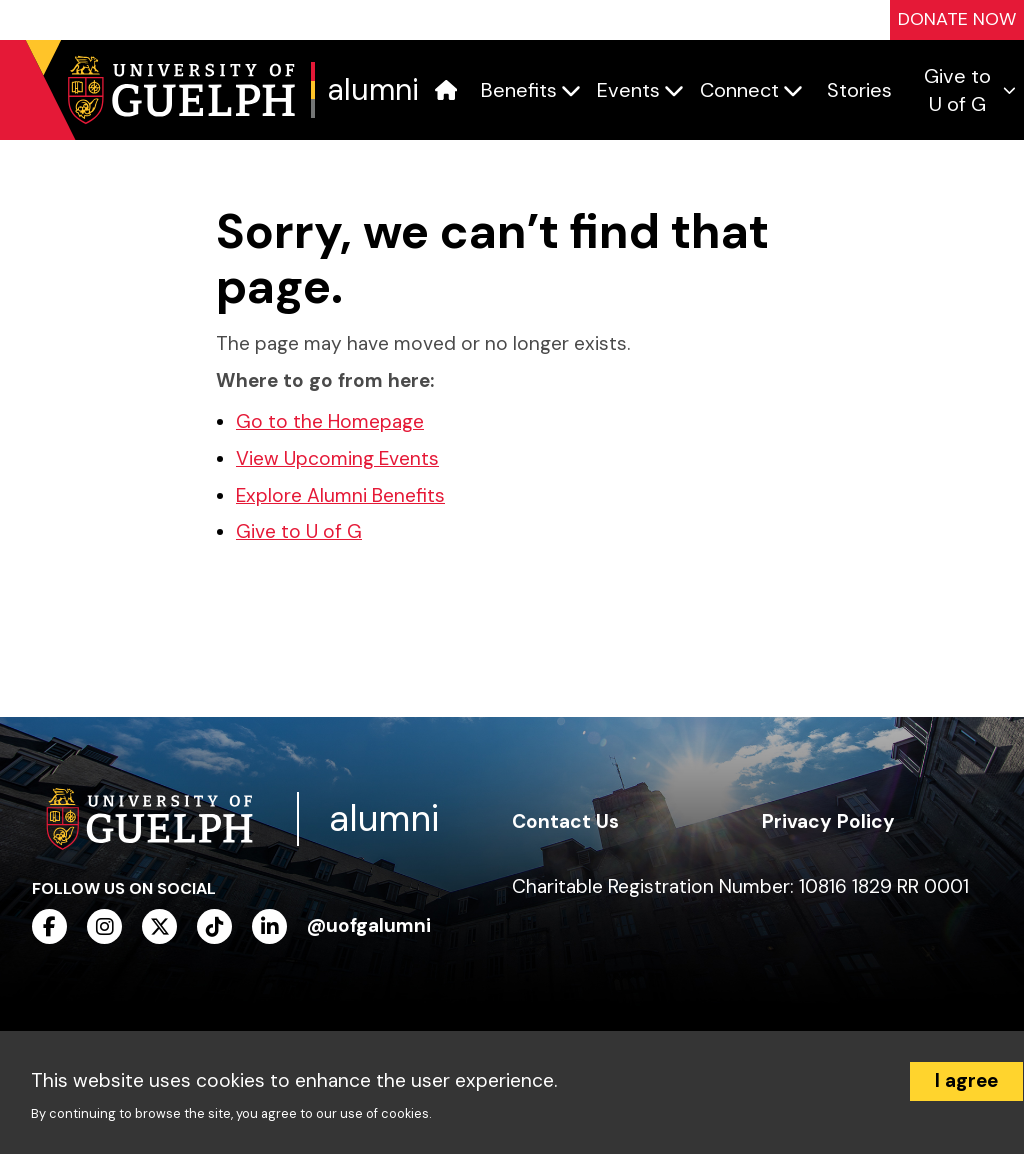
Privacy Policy (828, 821)
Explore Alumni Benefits (340, 495)
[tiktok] (214, 926)
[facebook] (49, 926)
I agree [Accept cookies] (966, 1080)
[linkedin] (269, 926)
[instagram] (104, 926)
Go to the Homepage (330, 421)
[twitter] (159, 926)
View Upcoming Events (337, 458)
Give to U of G (299, 531)
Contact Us (565, 821)
